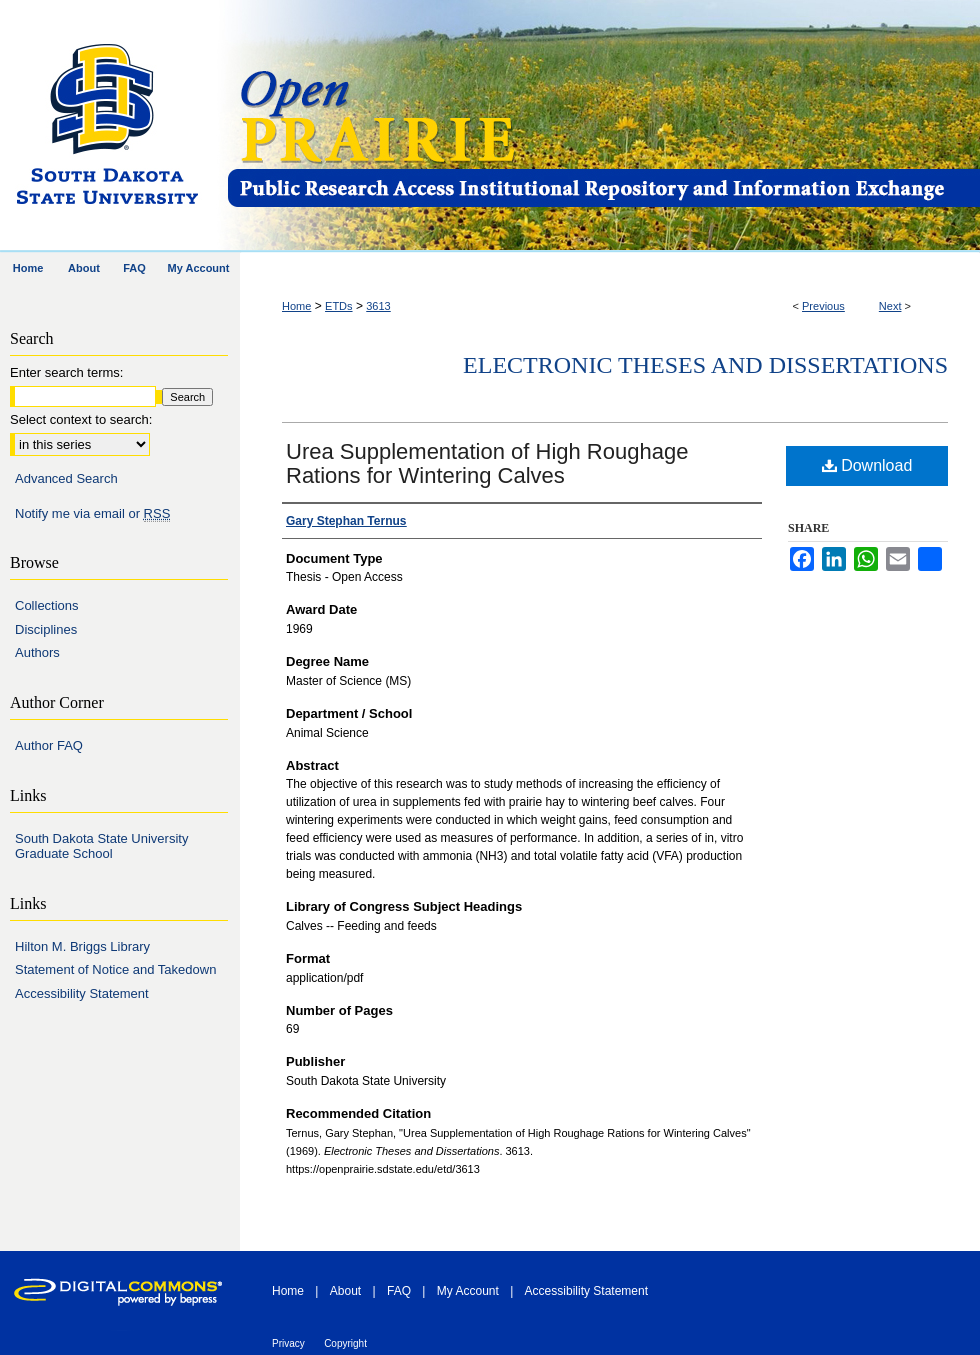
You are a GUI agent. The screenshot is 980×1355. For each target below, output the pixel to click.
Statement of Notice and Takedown (115, 969)
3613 (378, 306)
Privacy (288, 1343)
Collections (47, 605)
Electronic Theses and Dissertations (705, 365)
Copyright (345, 1343)
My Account (468, 1291)
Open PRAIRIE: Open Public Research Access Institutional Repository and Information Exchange (602, 126)
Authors (37, 652)
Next (890, 306)
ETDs (339, 306)
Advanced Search (66, 478)
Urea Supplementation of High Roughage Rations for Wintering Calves (487, 463)
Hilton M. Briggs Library (82, 946)
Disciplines (46, 629)
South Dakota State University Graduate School (101, 846)
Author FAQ (49, 745)
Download (867, 465)
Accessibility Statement (82, 993)
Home (296, 306)
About (345, 1291)
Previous (823, 306)
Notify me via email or (92, 514)
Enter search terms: (66, 372)
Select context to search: (81, 419)
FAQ (399, 1291)
